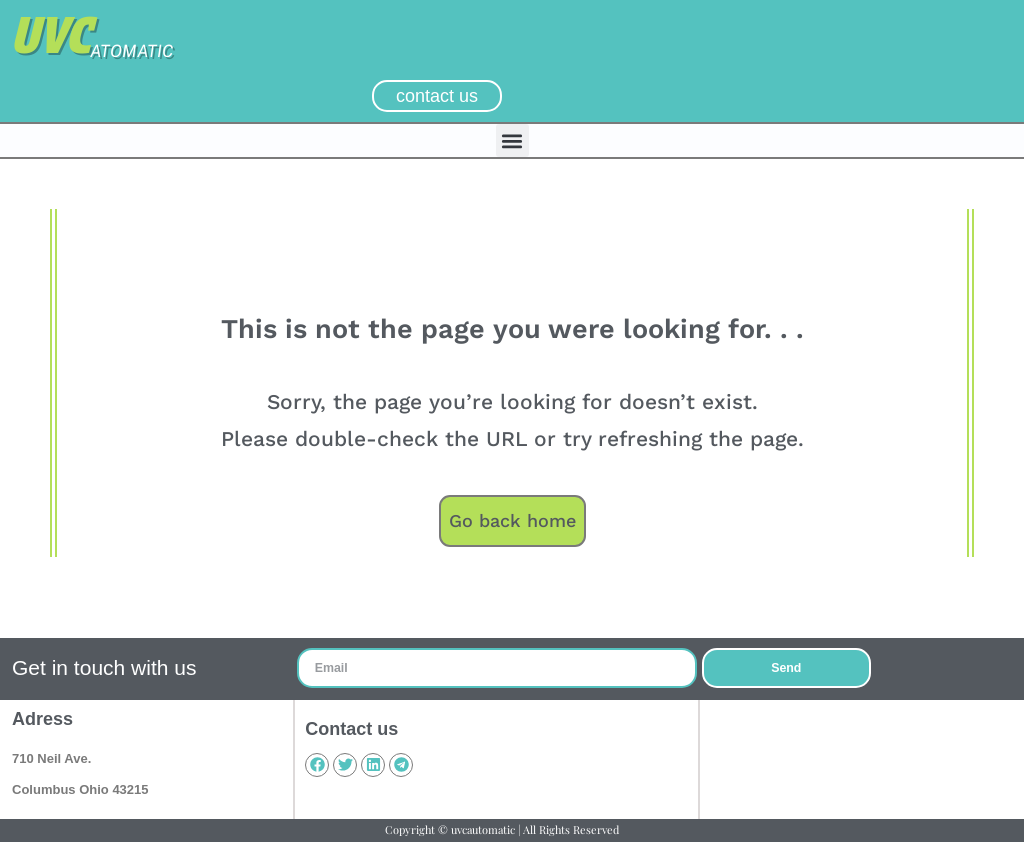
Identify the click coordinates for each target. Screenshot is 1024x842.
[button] (512, 140)
